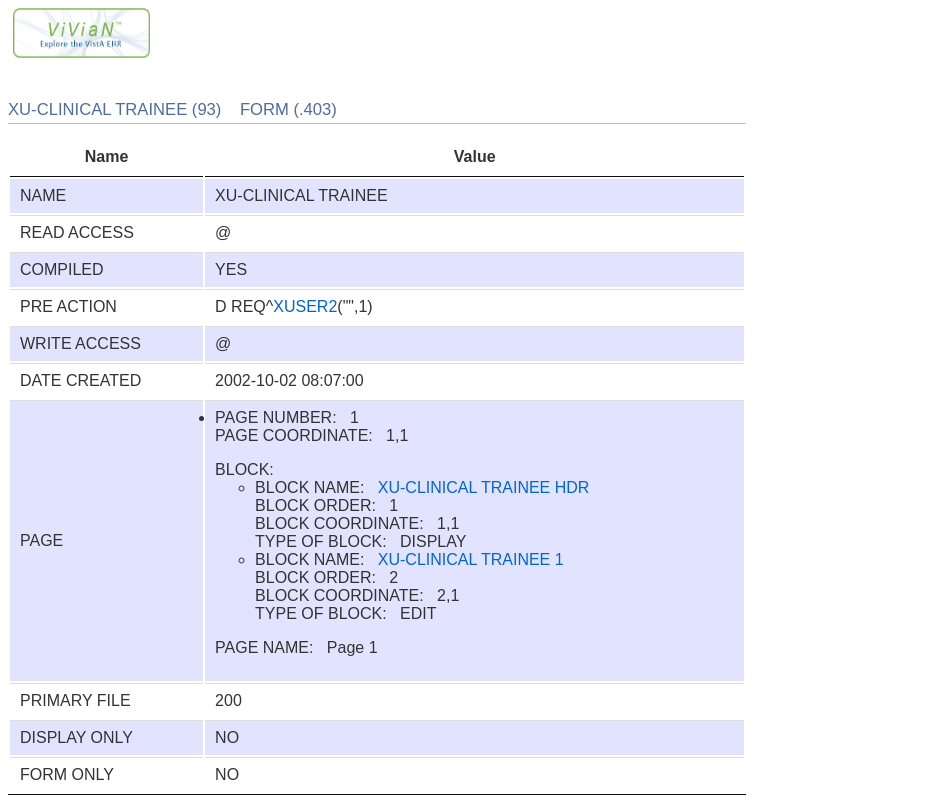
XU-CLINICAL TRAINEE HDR (484, 487)
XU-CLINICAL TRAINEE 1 (471, 559)
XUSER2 (305, 306)
